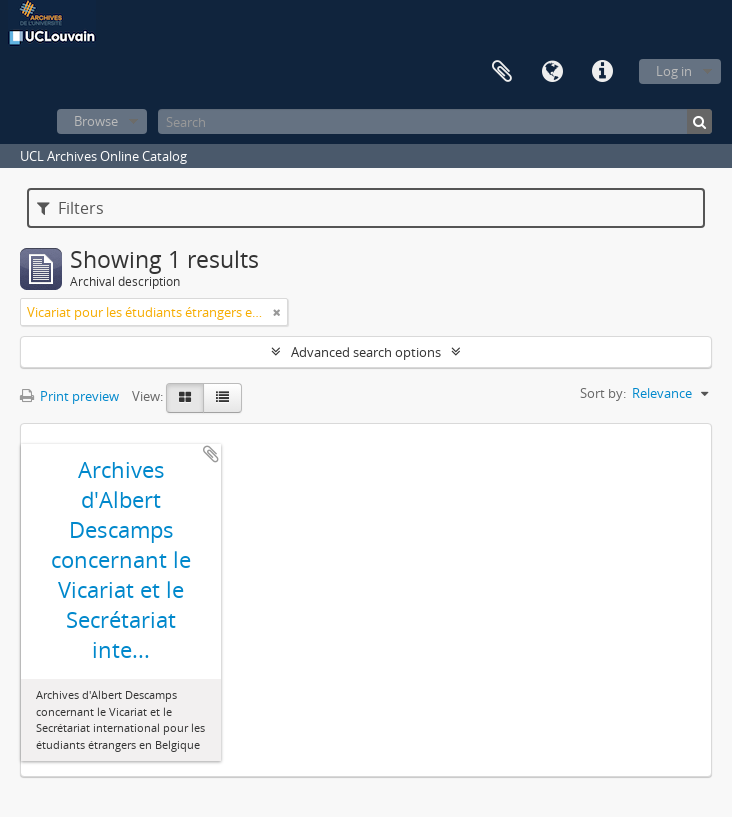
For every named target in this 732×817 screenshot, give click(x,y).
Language (552, 72)
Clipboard (502, 72)
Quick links (602, 72)
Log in (674, 71)
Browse (96, 121)
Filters (70, 208)
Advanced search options (366, 352)
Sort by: (603, 393)
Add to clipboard (211, 454)
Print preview (69, 396)
